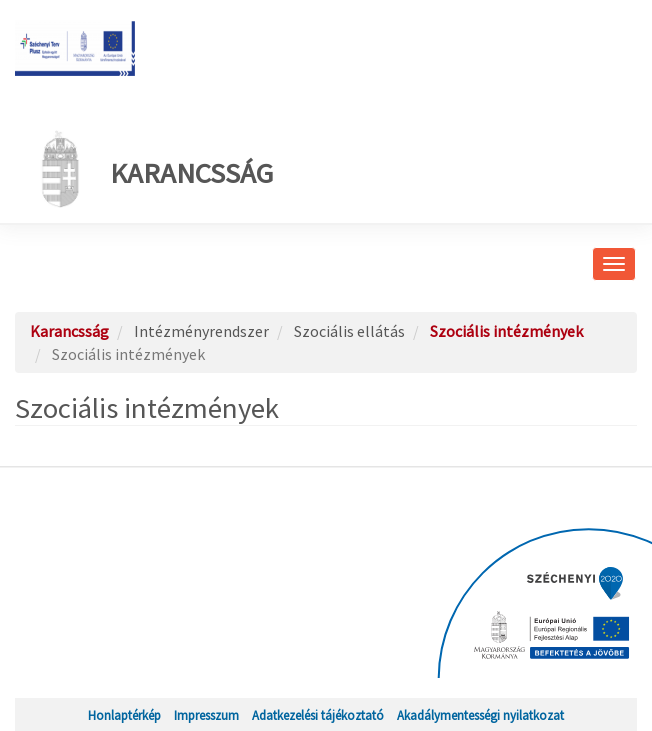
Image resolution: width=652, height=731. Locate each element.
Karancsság (151, 169)
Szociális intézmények (506, 331)
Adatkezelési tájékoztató (318, 715)
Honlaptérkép (124, 715)
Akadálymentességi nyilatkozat (480, 715)
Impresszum (206, 715)
